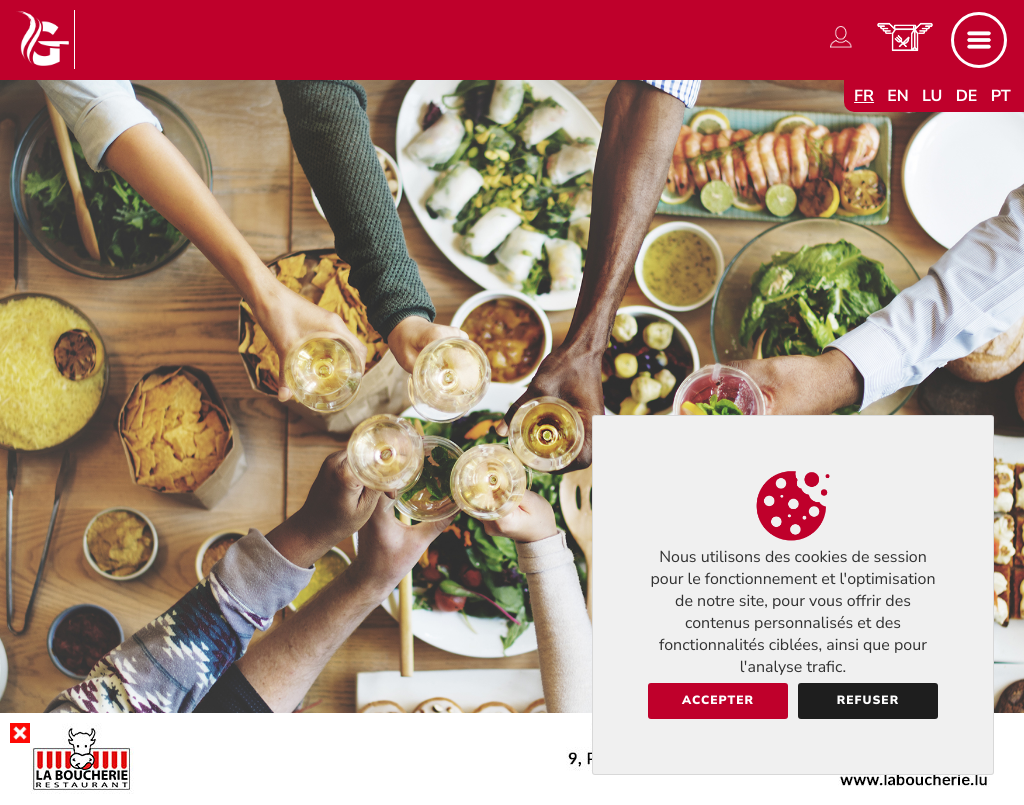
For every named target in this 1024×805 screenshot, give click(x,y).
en (898, 96)
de (967, 96)
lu (932, 96)
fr (864, 96)
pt (1001, 96)
